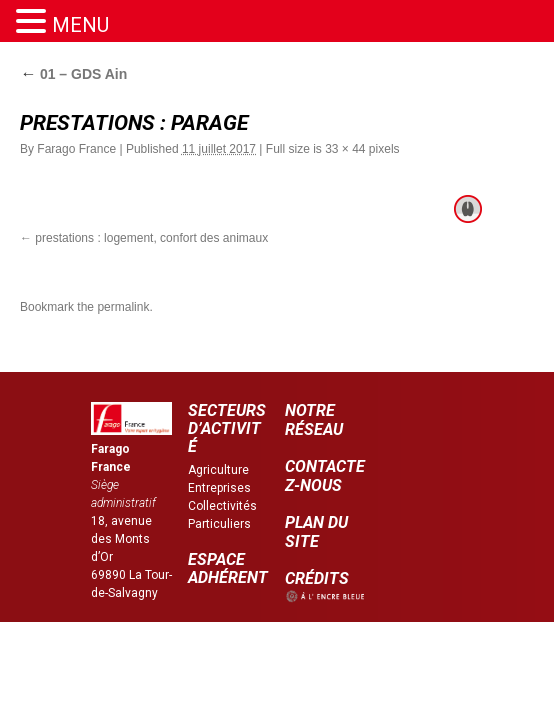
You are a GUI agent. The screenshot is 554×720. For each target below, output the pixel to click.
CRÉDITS (317, 578)
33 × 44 (345, 149)
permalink (123, 307)
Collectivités (222, 506)
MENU (80, 25)
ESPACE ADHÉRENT (228, 568)
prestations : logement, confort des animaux (151, 238)
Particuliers (219, 524)
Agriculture (218, 470)
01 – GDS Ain (73, 74)
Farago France (76, 149)
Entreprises (219, 488)
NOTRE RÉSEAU (314, 420)
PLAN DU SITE (316, 532)
